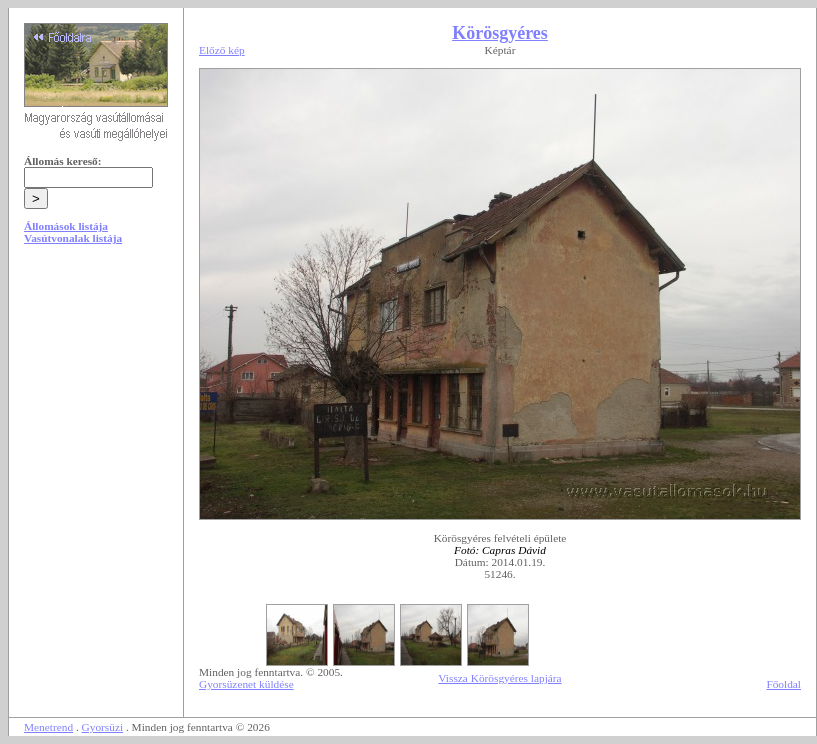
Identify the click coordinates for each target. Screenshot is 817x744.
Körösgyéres (500, 33)
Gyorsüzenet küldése (246, 684)
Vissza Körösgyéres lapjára (499, 678)
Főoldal (783, 684)
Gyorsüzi (103, 727)
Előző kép (222, 50)
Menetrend (48, 727)
